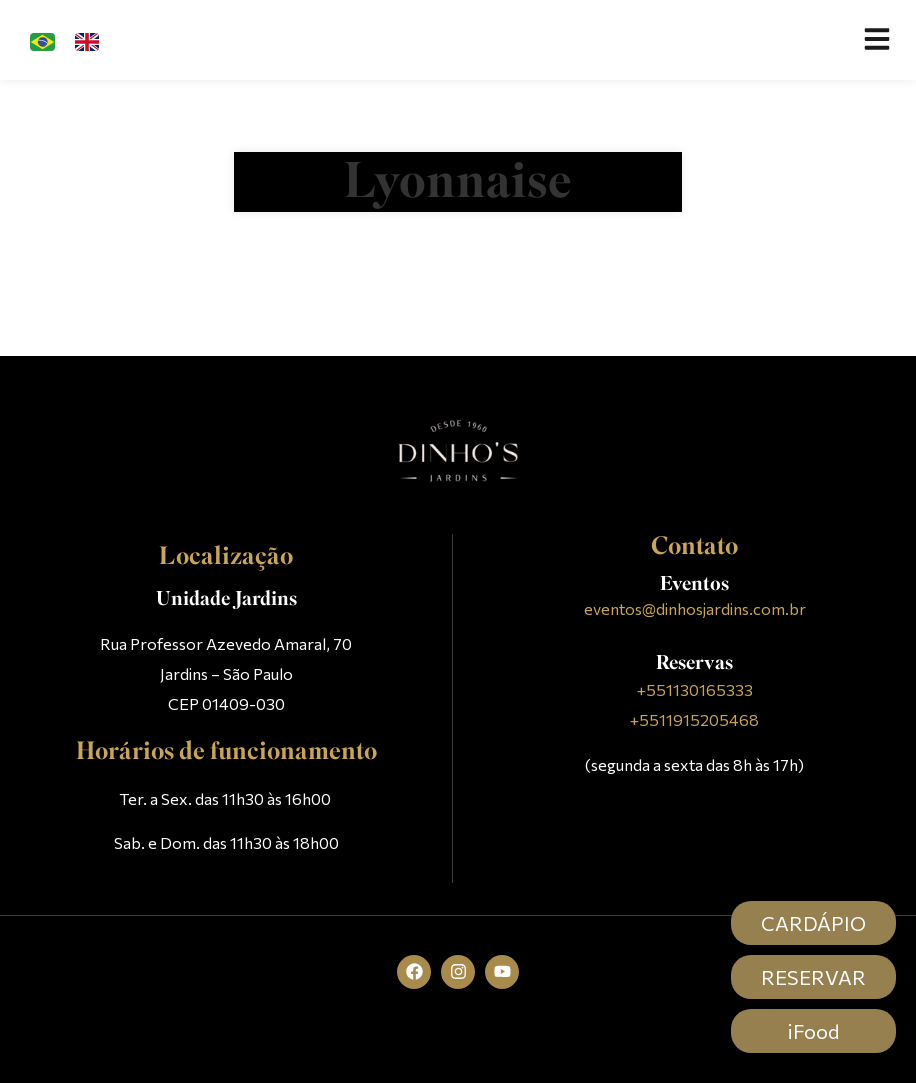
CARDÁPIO (813, 923)
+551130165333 (695, 689)
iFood (813, 1031)
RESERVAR (813, 977)
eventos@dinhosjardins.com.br (695, 608)
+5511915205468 (694, 719)
